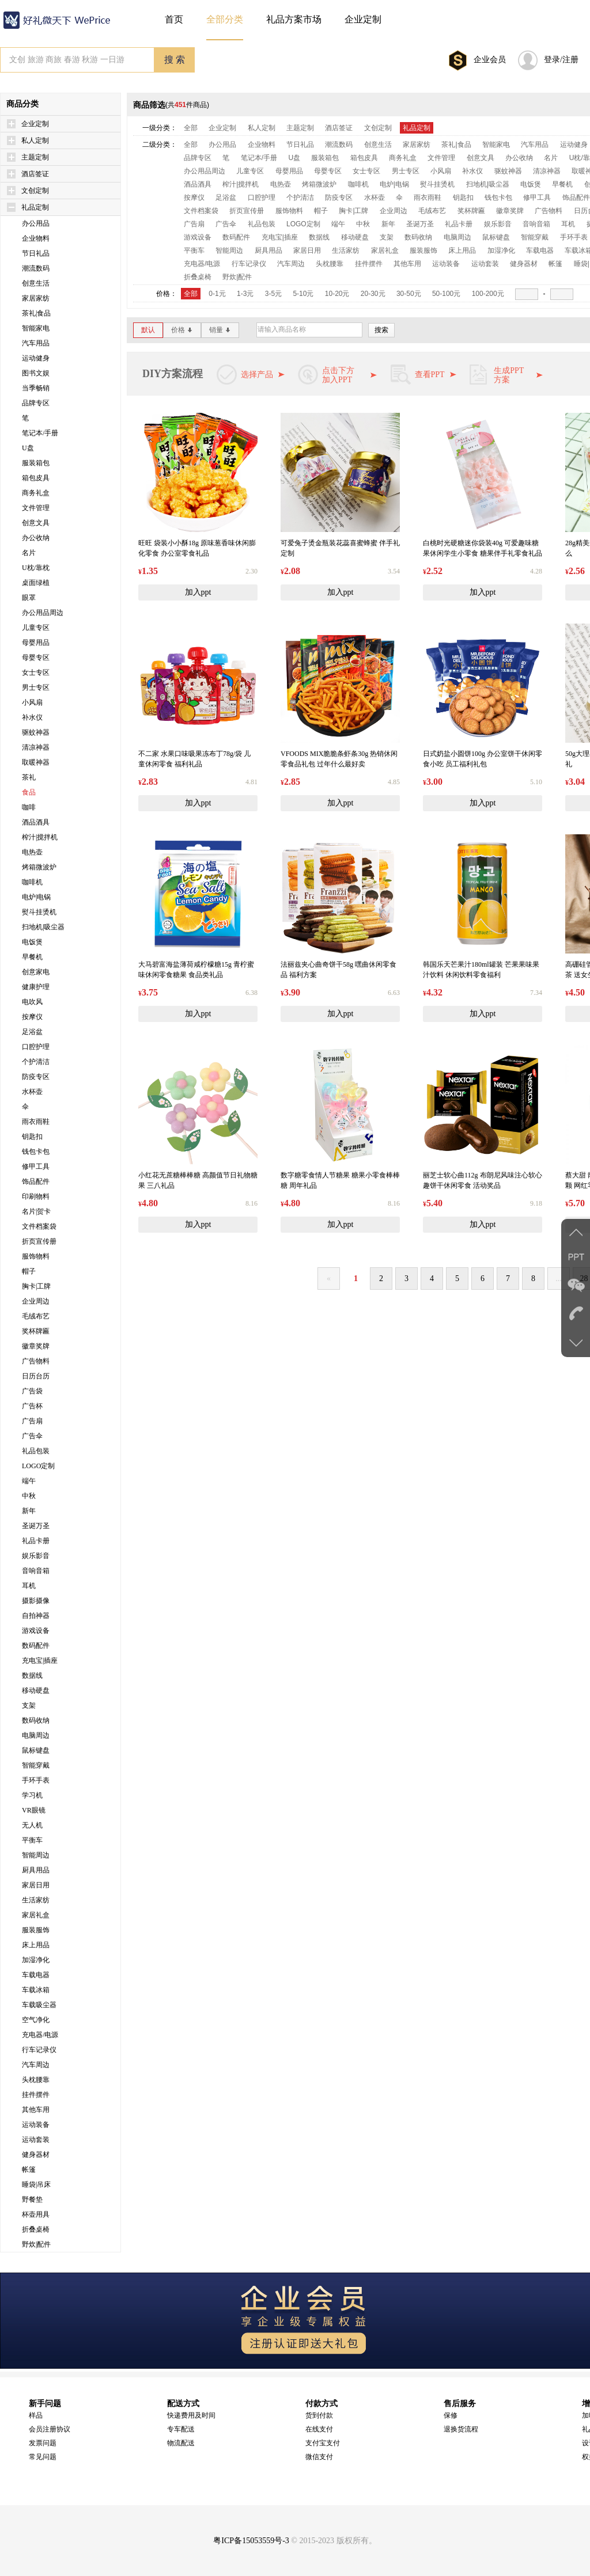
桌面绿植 (36, 583)
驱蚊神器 (36, 732)
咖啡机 (32, 882)
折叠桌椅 (36, 2229)
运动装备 (36, 2125)
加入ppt (198, 592)
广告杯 (32, 1406)
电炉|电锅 (36, 897)
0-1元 (217, 294)
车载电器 (36, 1975)
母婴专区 (36, 658)
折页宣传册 (39, 1241)
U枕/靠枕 (36, 568)
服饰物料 (36, 1256)
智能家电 (36, 328)
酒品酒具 (36, 822)
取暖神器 (36, 762)
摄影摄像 (36, 1601)
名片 (29, 553)
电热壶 (32, 852)
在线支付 (319, 2429)
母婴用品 (36, 643)
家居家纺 (36, 298)
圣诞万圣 (36, 1526)
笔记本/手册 (40, 433)
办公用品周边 (42, 613)
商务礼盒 (36, 493)
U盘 (28, 448)
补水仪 (32, 717)
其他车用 (36, 2110)
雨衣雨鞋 (36, 1122)
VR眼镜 (34, 1810)
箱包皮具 (36, 478)
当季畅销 (36, 388)
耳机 (29, 1586)
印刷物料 (36, 1196)
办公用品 (36, 223)
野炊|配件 (36, 2244)
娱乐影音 (36, 1556)
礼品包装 (36, 1451)
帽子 (29, 1271)
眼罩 (29, 598)
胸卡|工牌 (36, 1286)
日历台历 (36, 1376)
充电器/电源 (40, 2035)
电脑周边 (36, 1735)
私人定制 (35, 140)
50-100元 (446, 294)
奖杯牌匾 (36, 1331)
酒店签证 (35, 174)
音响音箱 (36, 1571)
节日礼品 (36, 253)
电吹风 (32, 1002)
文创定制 (35, 191)
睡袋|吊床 (36, 2184)
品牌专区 (36, 403)
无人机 (32, 1825)
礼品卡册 (36, 1541)
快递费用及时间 (191, 2415)
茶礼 (29, 777)
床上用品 (36, 1945)
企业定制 (35, 124)
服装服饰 (36, 1930)
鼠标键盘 (36, 1750)
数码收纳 (36, 1720)
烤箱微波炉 (39, 867)
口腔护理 (36, 1047)
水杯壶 (32, 1092)
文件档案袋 (39, 1226)
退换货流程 (461, 2429)
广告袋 (32, 1391)
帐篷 (29, 2169)
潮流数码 (36, 268)
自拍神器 (36, 1616)
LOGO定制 (38, 1466)
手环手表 (36, 1780)
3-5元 (273, 294)
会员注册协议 (49, 2429)
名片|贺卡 (36, 1211)
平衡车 (32, 1840)
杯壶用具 (36, 2214)
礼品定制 (35, 207)
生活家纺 (36, 1900)
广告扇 (32, 1421)
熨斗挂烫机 (39, 912)
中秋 (29, 1496)
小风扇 (32, 702)
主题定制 (35, 157)
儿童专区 (36, 628)
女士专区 (36, 672)
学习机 (32, 1795)
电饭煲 (32, 942)
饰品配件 (36, 1181)
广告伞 (32, 1436)
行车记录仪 (39, 2050)
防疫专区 (36, 1077)
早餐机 (32, 957)
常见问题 (42, 2457)
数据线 (32, 1675)
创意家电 (36, 972)
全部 (191, 128)
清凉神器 (36, 747)
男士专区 (36, 687)
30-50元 (408, 294)
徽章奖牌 (36, 1346)
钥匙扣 (32, 1137)
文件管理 (36, 508)
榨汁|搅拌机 (40, 837)
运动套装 (36, 2140)
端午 (29, 1481)
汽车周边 (36, 2065)
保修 (450, 2415)
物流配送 (181, 2443)
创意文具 (36, 523)
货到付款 (319, 2415)
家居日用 (36, 1885)
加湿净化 (36, 1960)
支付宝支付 (322, 2443)
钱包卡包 (36, 1152)
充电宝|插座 (40, 1660)
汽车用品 (36, 343)
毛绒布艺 (36, 1316)
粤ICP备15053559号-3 (251, 2540)
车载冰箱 (36, 1990)
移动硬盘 (36, 1690)
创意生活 (36, 283)
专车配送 (181, 2429)
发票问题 (42, 2443)
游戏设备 (36, 1631)
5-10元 (303, 294)
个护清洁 (36, 1062)
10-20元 (337, 294)
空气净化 (36, 2020)
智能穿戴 (36, 1765)
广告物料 (36, 1361)
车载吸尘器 (39, 2005)
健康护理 (36, 987)
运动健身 (36, 358)
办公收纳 (36, 538)
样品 (36, 2415)
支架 (29, 1705)
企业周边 (36, 1301)
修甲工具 (36, 1166)
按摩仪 (32, 1017)
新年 (29, 1511)
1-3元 (245, 294)
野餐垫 (32, 2199)
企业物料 (36, 238)
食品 (29, 792)
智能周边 (36, 1855)
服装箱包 (36, 463)
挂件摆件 (36, 2095)
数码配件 (36, 1646)
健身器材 (36, 2155)
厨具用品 (36, 1870)
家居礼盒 (36, 1915)
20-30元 (373, 294)
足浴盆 (32, 1032)
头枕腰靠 (36, 2080)
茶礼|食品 (36, 313)
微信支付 (319, 2457)
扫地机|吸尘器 (43, 927)
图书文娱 (36, 373)
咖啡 (29, 807)
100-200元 (488, 294)
